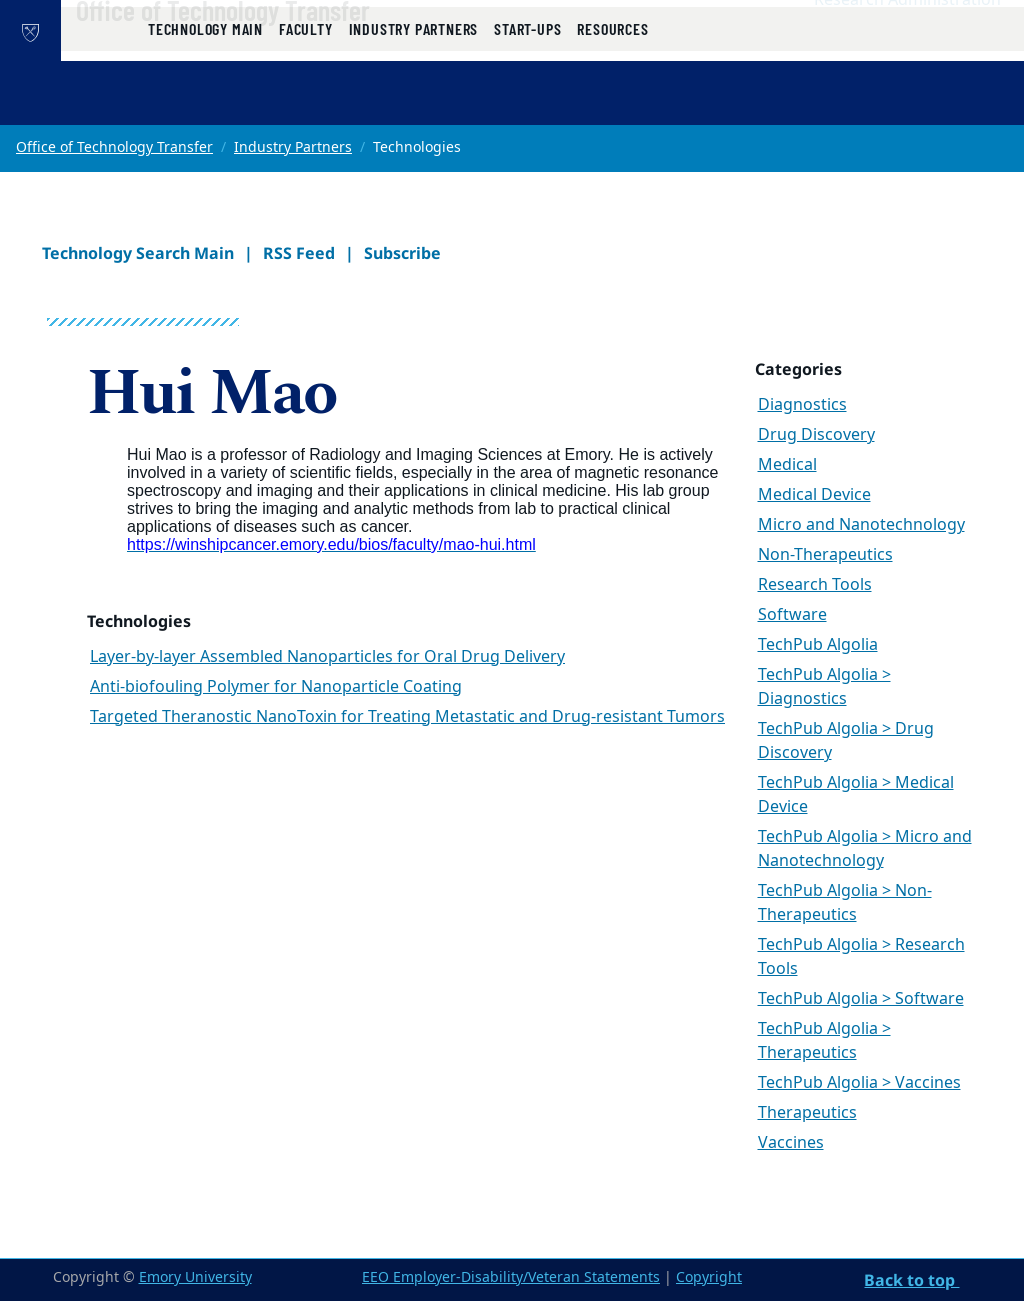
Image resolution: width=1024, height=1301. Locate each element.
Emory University (195, 1277)
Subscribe (402, 253)
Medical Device (814, 495)
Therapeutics (807, 1113)
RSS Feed (299, 253)
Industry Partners (293, 147)
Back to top (911, 1280)
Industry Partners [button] (414, 102)
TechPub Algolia (818, 645)
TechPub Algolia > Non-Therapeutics (845, 903)
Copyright (709, 1277)
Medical (787, 465)
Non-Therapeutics (825, 555)
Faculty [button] (306, 102)
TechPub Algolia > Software (861, 999)
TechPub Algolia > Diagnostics (824, 687)
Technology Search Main (138, 253)
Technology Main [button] (205, 102)
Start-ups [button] (527, 102)
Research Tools (815, 585)
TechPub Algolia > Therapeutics (824, 1041)
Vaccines (791, 1143)
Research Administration (907, 41)
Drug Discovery (816, 435)
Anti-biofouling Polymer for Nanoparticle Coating (276, 687)
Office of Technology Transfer (287, 51)
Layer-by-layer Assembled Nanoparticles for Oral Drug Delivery (327, 657)
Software (792, 615)
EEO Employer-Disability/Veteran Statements (511, 1277)
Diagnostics (802, 405)
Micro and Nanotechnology (861, 525)
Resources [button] (612, 102)
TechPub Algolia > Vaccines (859, 1083)
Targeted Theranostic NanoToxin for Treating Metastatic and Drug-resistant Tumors (407, 717)
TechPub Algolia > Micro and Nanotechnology (865, 849)
